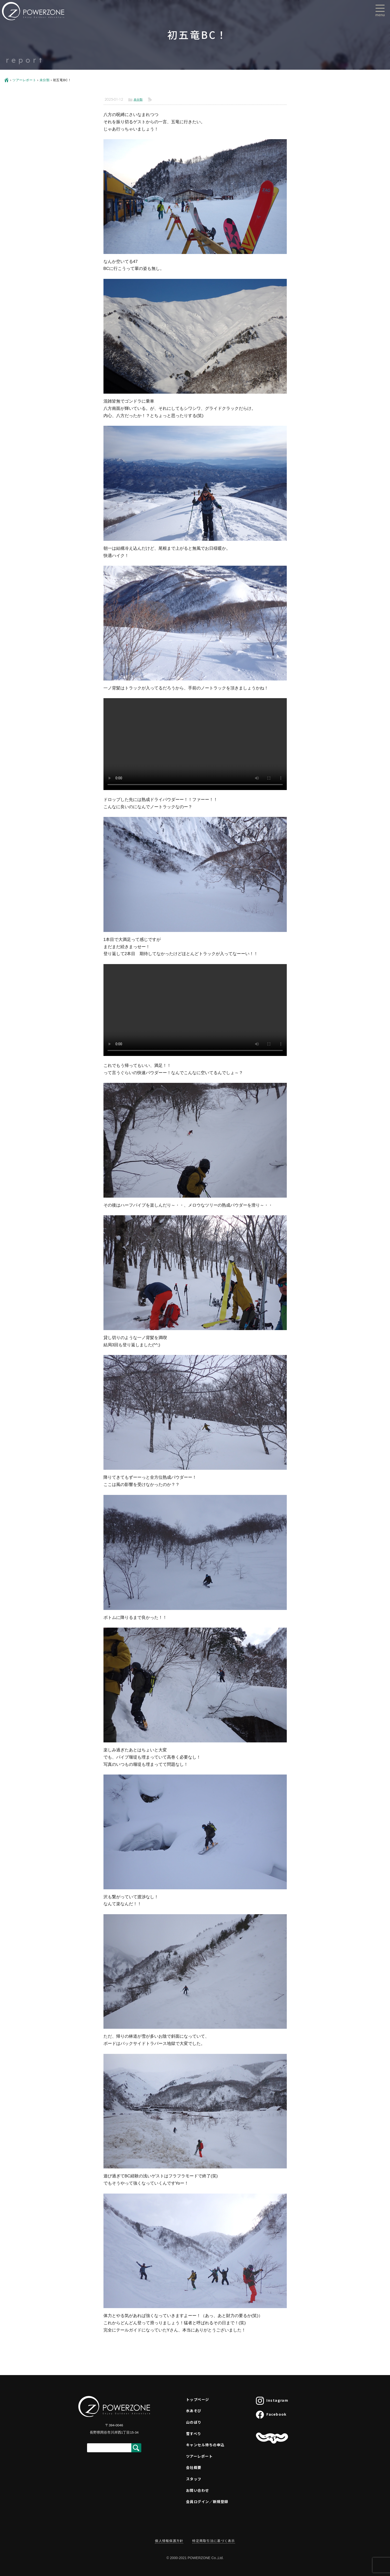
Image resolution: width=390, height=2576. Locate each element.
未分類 (45, 80)
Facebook (271, 2415)
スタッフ (193, 2478)
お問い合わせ (197, 2490)
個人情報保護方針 (169, 2541)
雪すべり (193, 2433)
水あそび (193, 2410)
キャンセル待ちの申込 (205, 2444)
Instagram (272, 2401)
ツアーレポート (24, 80)
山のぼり (193, 2422)
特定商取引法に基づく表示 (213, 2541)
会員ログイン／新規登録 (207, 2501)
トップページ (197, 2399)
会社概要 (193, 2467)
